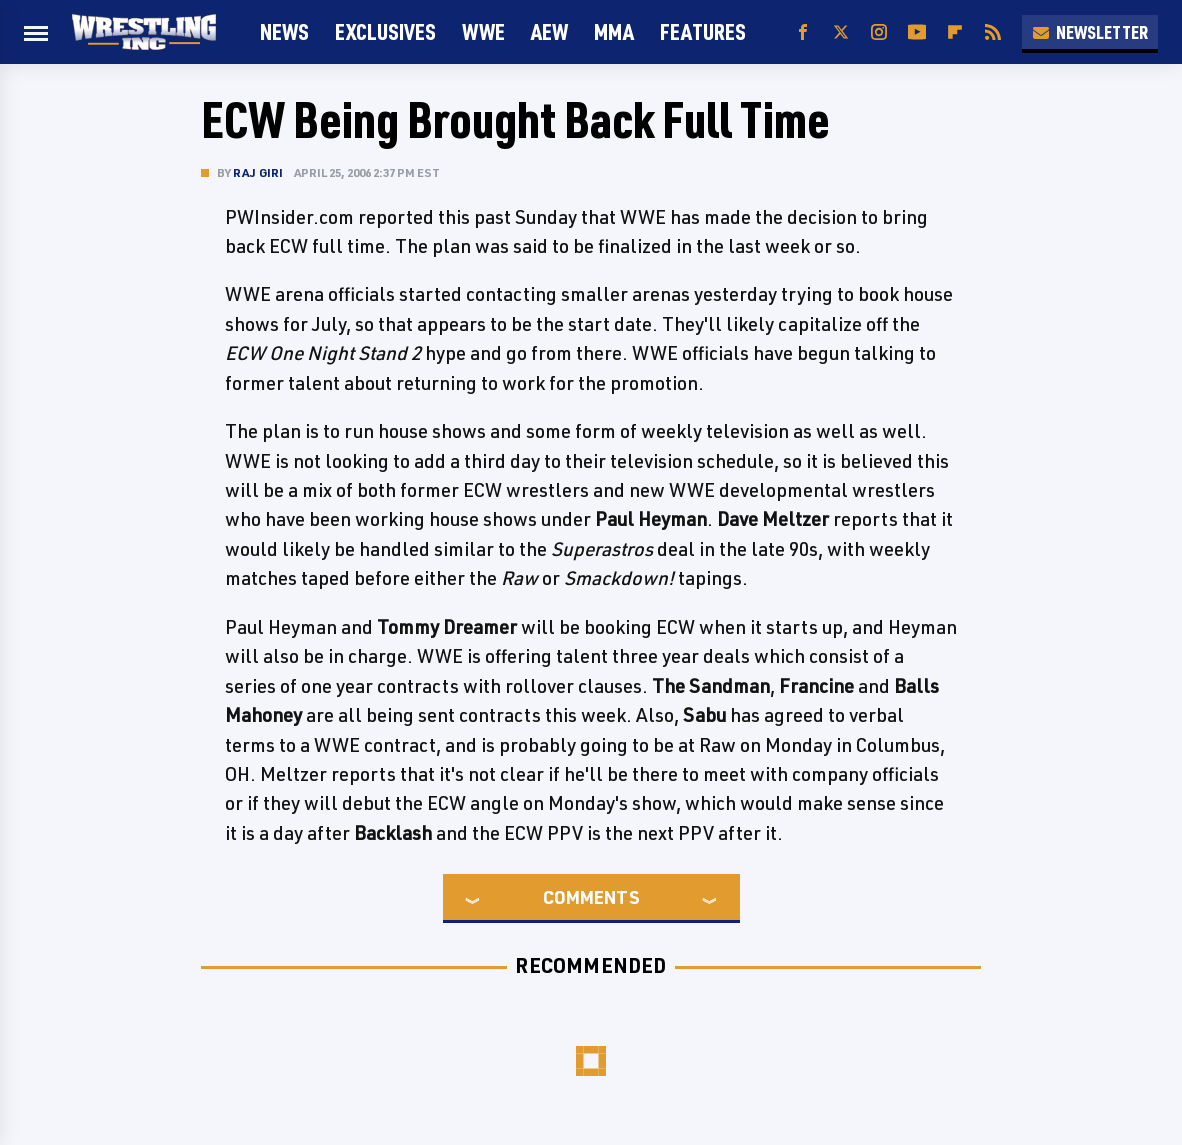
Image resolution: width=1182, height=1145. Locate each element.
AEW (549, 31)
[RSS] (993, 32)
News (284, 31)
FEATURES (703, 31)
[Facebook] (803, 32)
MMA (614, 31)
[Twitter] (841, 32)
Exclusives (385, 31)
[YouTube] (917, 32)
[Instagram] (879, 32)
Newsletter (1090, 32)
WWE (483, 31)
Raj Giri (258, 172)
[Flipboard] (955, 32)
